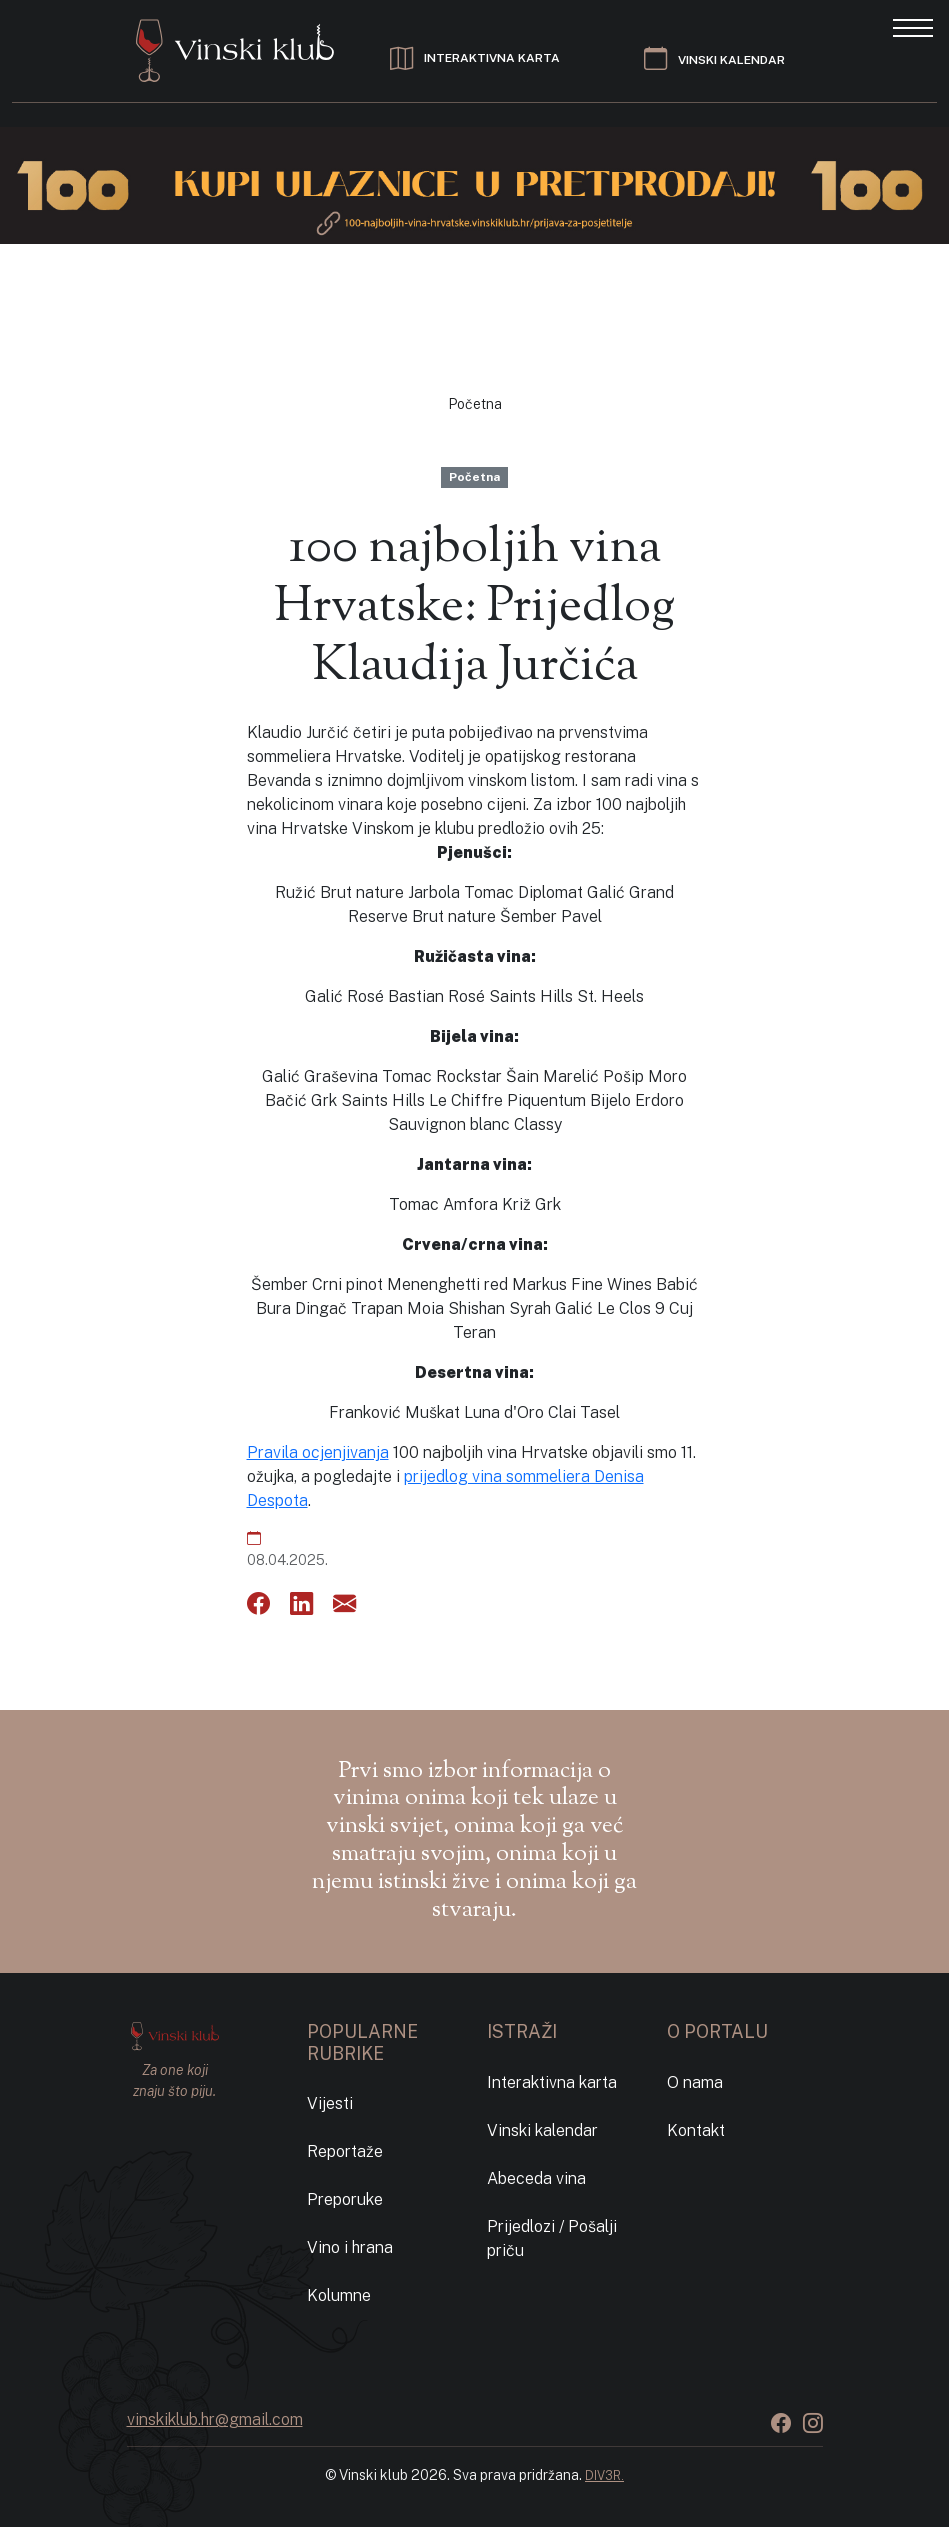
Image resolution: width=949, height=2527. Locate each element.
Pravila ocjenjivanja (318, 1452)
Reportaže (345, 2151)
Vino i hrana (350, 2247)
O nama (695, 2082)
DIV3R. (604, 2475)
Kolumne (339, 2295)
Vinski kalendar (542, 2130)
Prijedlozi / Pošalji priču (552, 2238)
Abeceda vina (536, 2178)
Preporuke (345, 2199)
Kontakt (696, 2130)
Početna (475, 404)
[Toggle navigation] (913, 26)
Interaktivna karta (552, 2082)
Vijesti (330, 2103)
